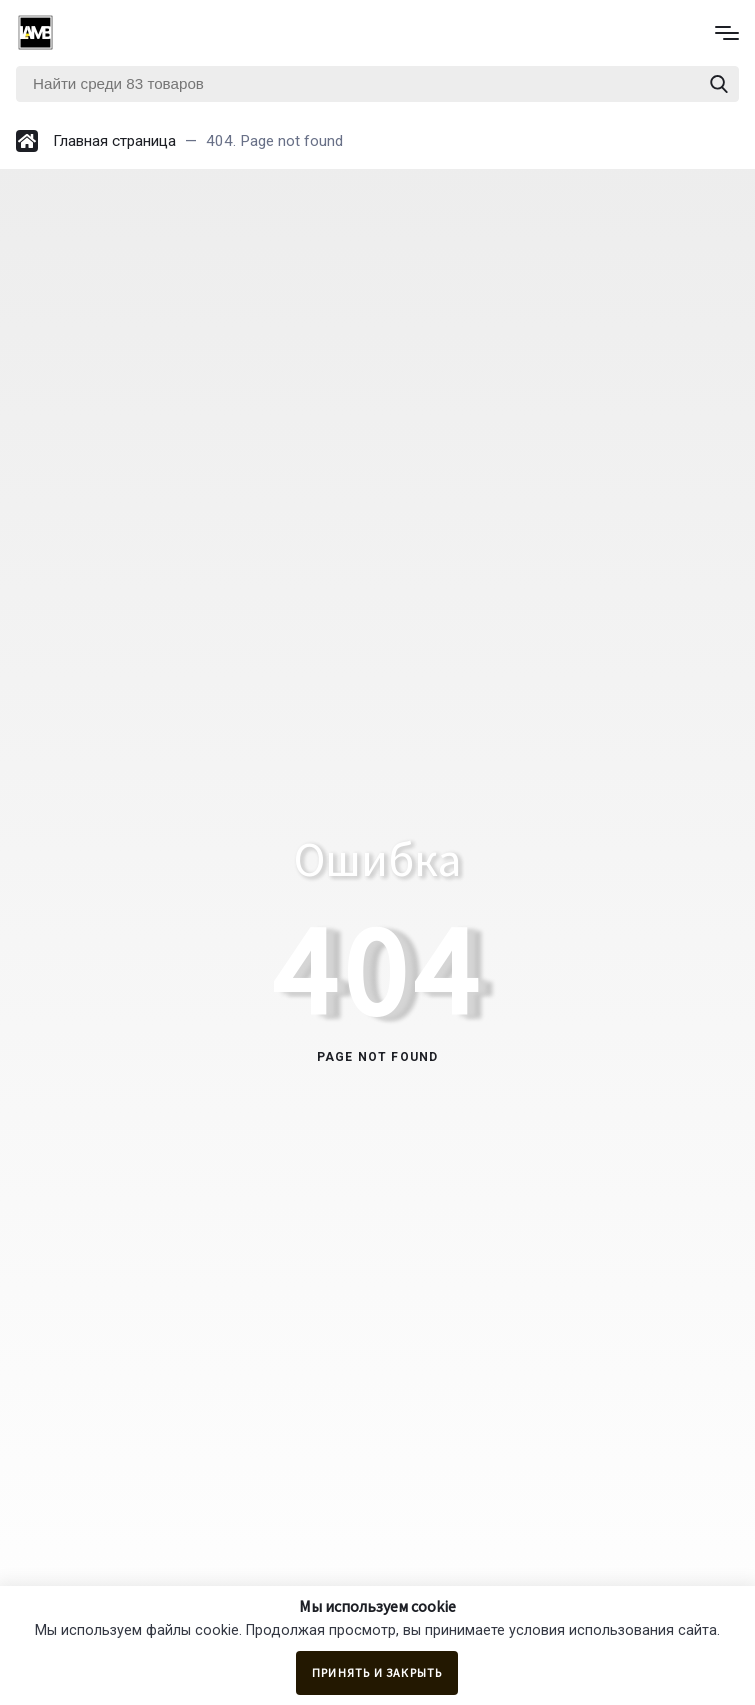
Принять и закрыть (377, 1672)
